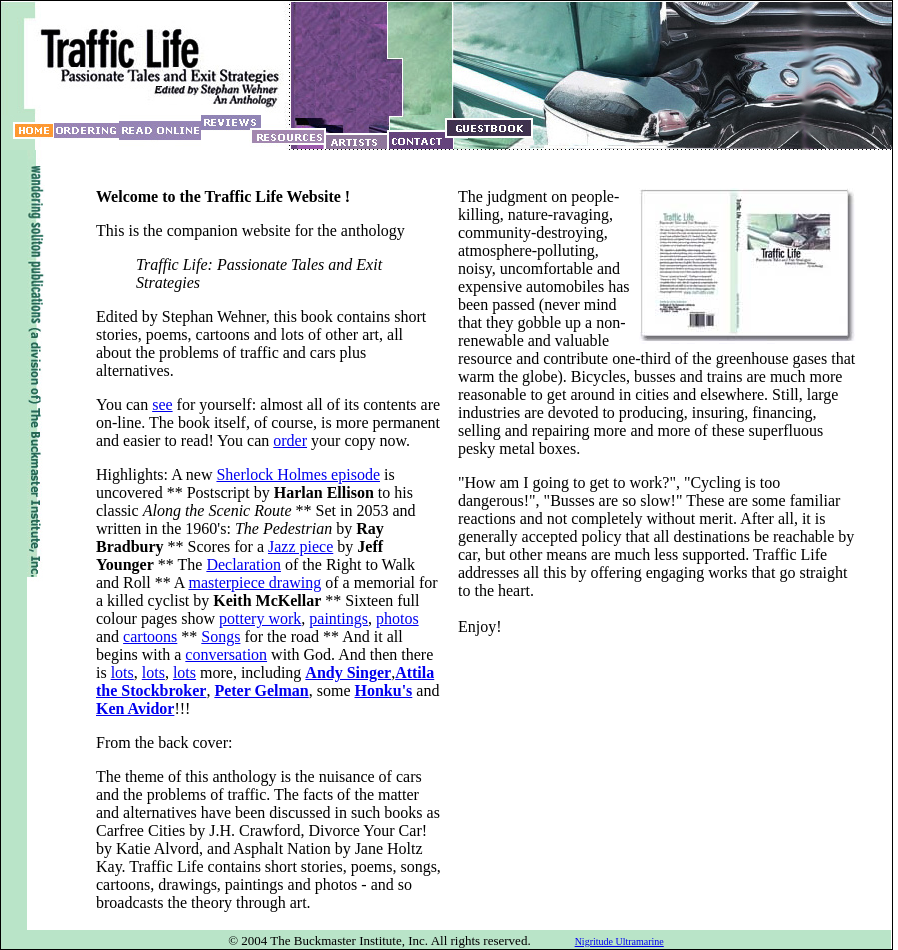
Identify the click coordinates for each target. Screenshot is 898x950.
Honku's (384, 690)
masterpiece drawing (254, 582)
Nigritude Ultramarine (619, 941)
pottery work (260, 618)
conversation (226, 654)
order (290, 440)
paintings (338, 618)
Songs (220, 636)
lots (122, 672)
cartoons (150, 636)
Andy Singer (348, 672)
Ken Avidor (135, 708)
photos (397, 618)
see (162, 404)
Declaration (243, 564)
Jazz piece (300, 546)
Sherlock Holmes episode (298, 474)
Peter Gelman (261, 690)
